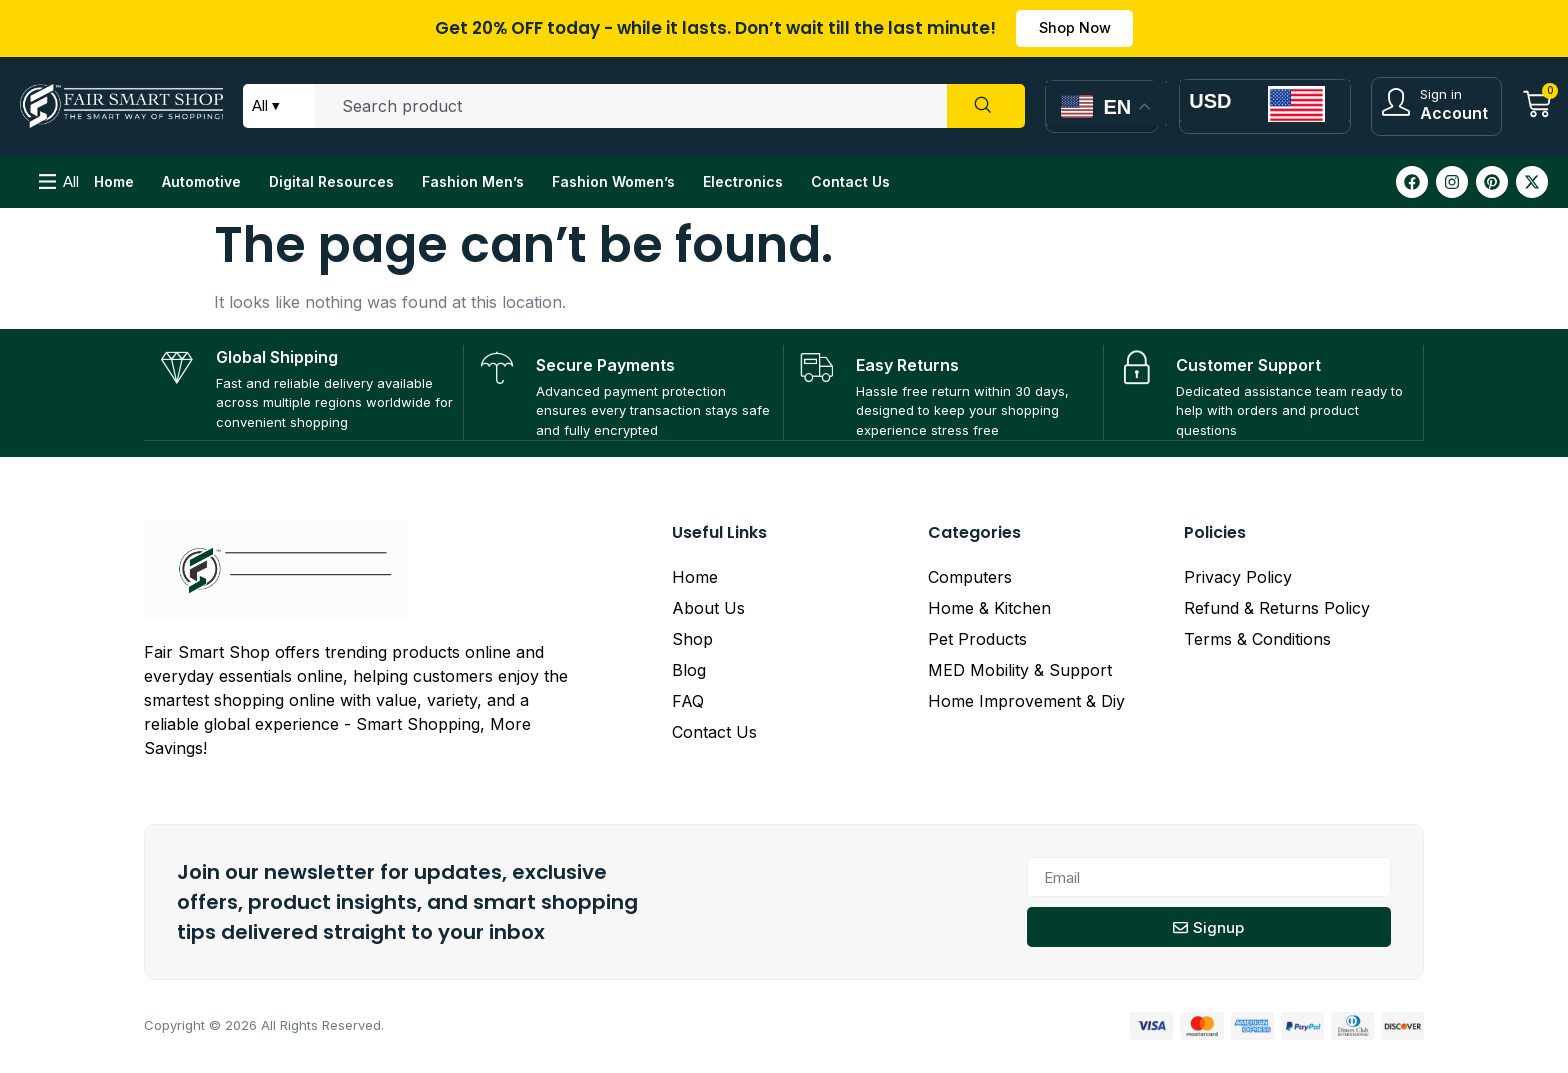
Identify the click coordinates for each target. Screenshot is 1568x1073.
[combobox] (629, 109)
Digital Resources (331, 183)
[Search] (984, 109)
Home (114, 183)
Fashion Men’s (473, 183)
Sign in (1441, 96)
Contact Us (850, 183)
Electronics (743, 183)
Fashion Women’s (613, 183)
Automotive (201, 183)
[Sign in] (1396, 104)
